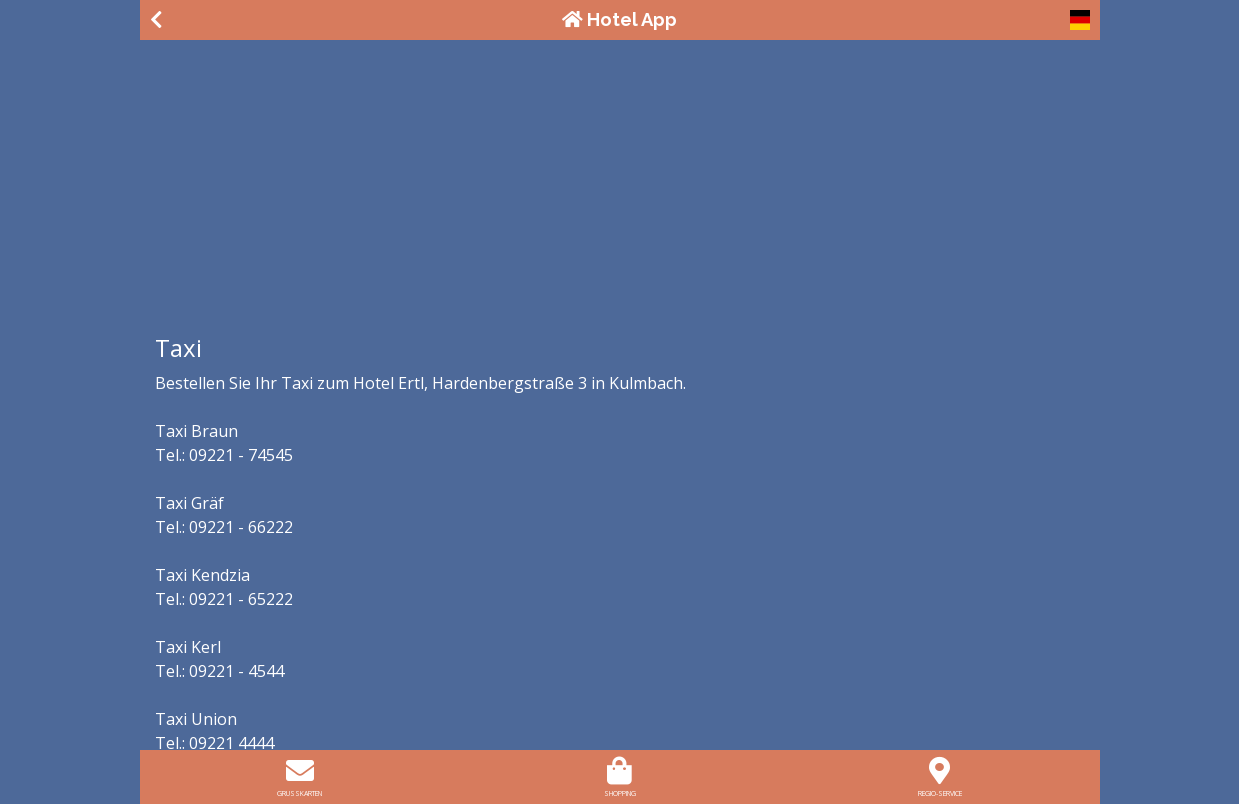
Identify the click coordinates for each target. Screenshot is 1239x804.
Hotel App (619, 19)
